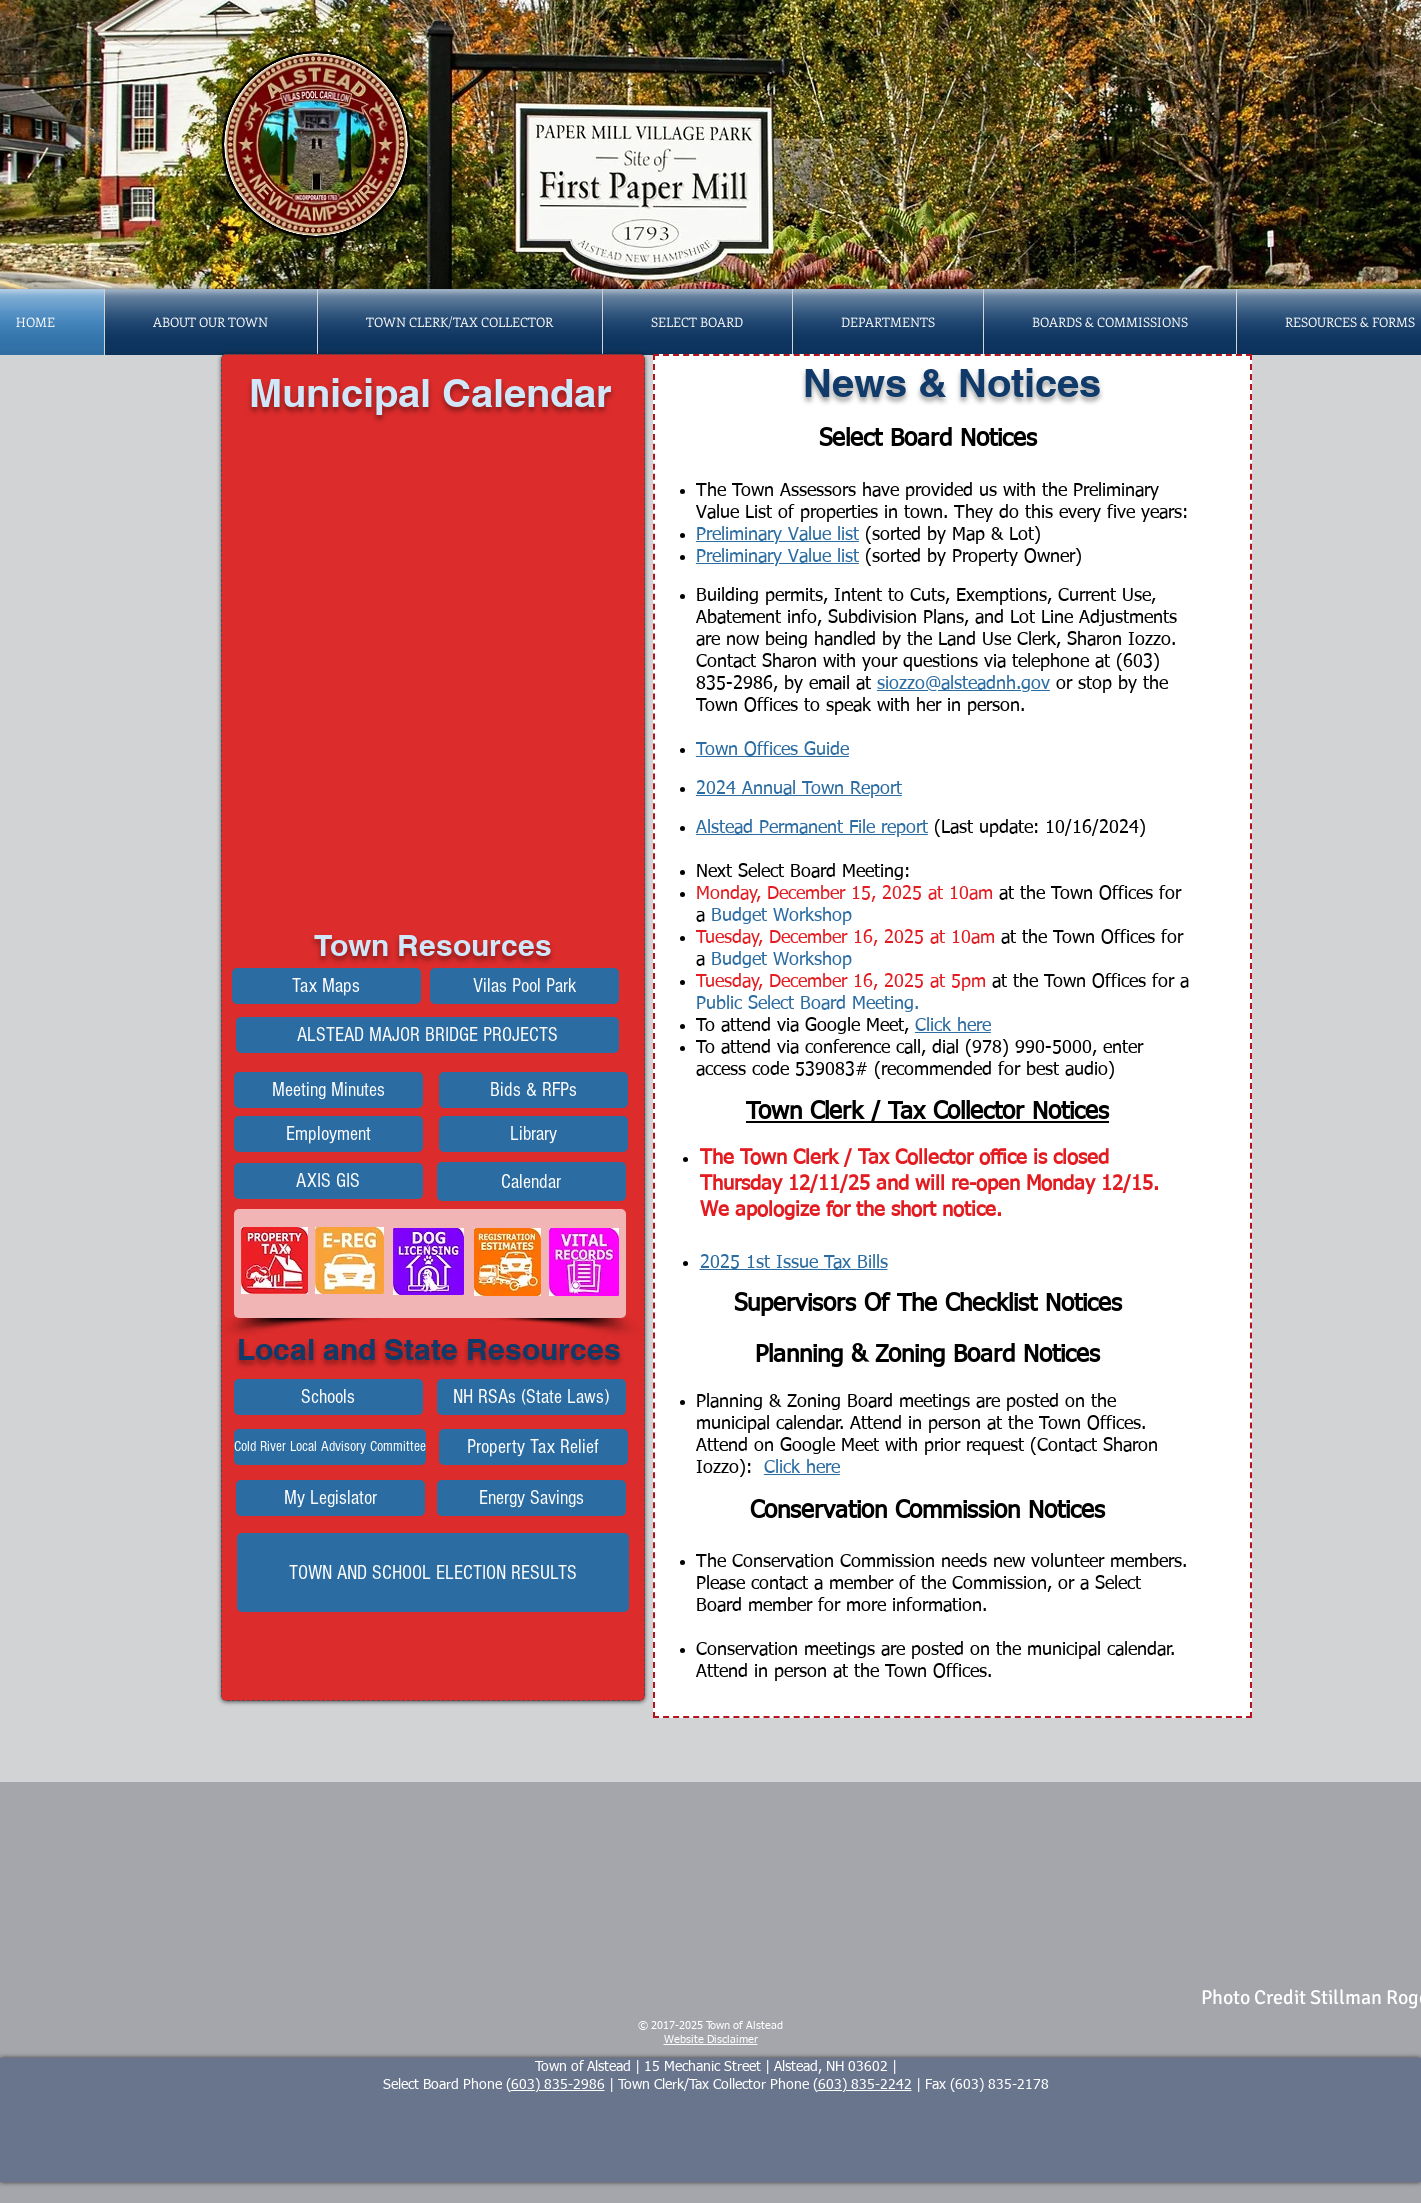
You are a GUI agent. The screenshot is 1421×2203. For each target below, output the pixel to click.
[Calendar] (531, 1181)
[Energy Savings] (531, 1498)
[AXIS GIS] (328, 1181)
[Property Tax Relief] (533, 1447)
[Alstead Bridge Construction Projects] (427, 1035)
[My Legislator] (330, 1498)
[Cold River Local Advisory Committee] (330, 1447)
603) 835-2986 (558, 2085)
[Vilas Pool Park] (524, 986)
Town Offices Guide (772, 750)
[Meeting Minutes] (328, 1090)
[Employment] (328, 1134)
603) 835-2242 (865, 2085)
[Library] (533, 1134)
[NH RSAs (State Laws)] (531, 1397)
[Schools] (328, 1397)
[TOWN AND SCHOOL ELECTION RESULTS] (433, 1572)
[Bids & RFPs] (533, 1090)
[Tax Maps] (326, 986)
